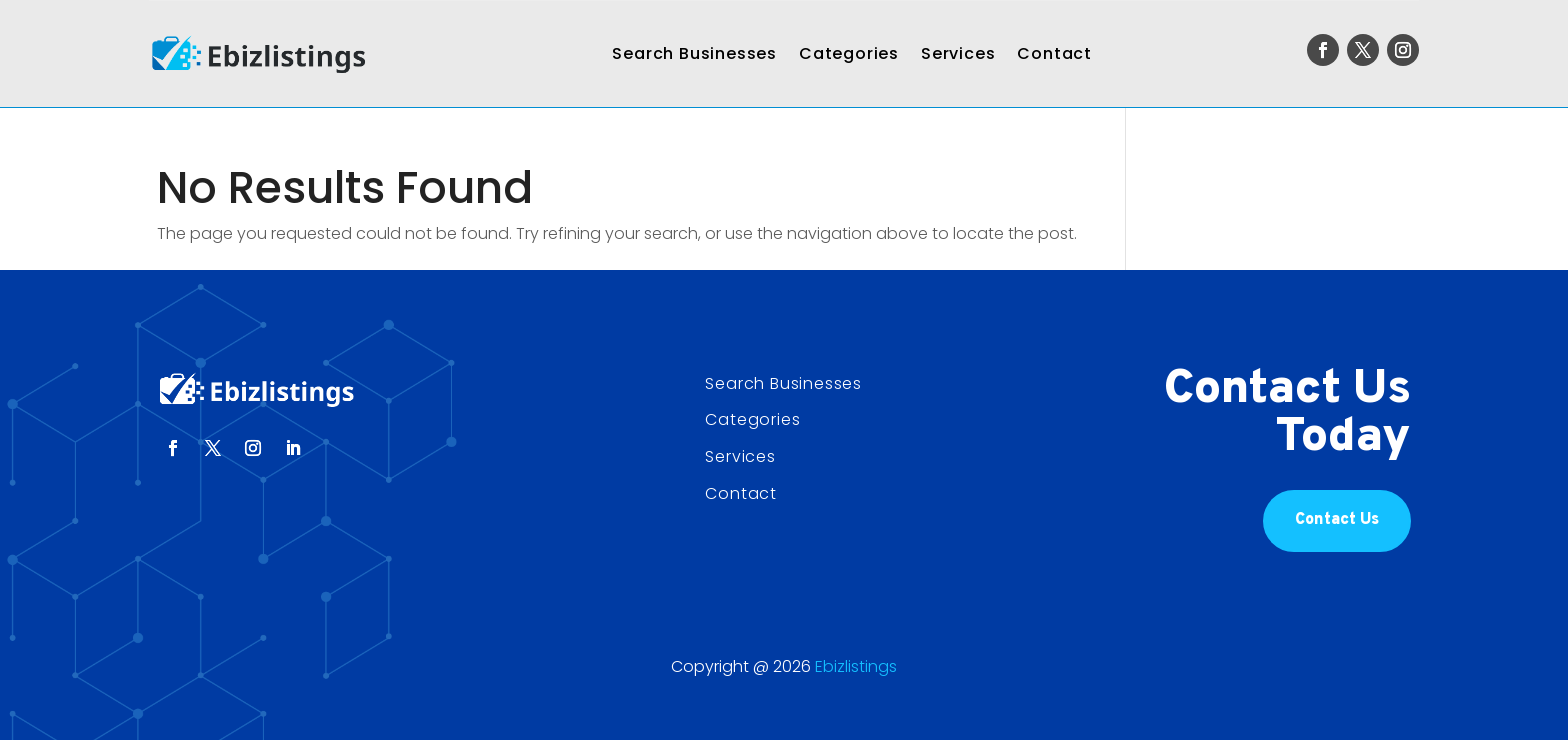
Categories (849, 53)
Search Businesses (694, 53)
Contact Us (1337, 520)
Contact (1054, 53)
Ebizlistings (856, 666)
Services (958, 53)
